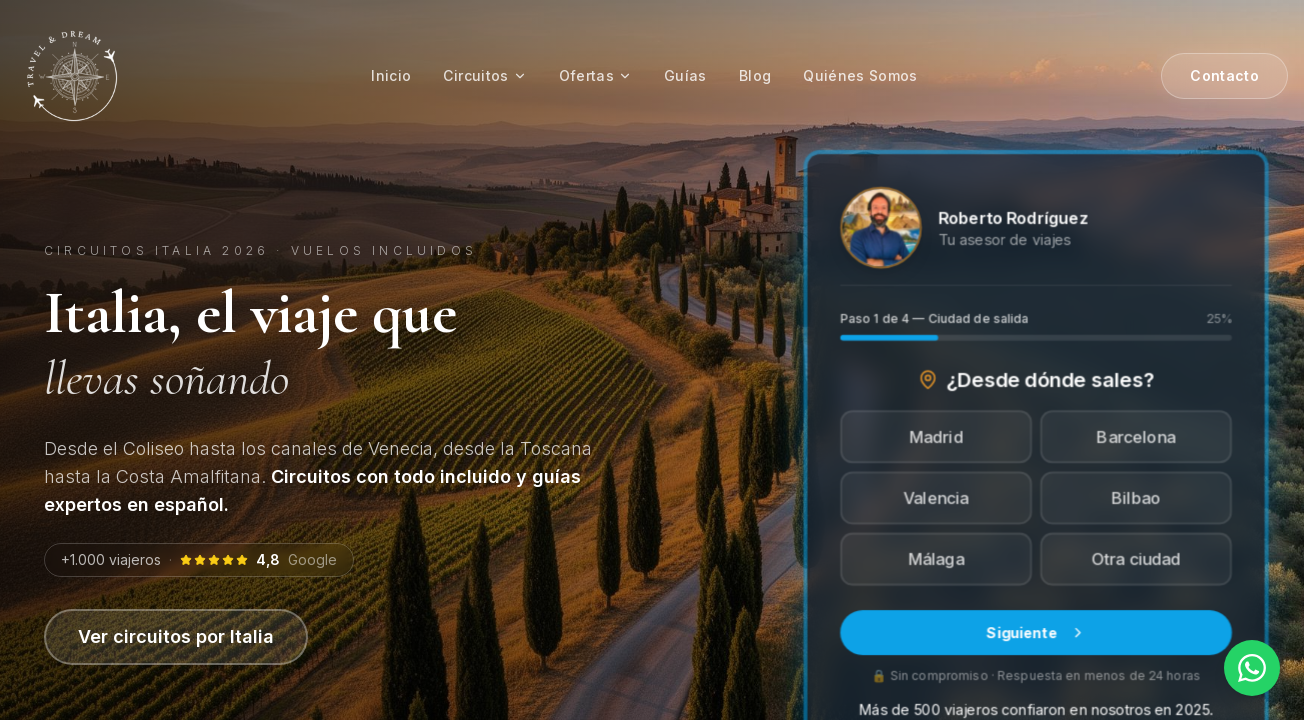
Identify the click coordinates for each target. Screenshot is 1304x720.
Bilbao (1135, 498)
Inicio (391, 75)
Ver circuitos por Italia (176, 636)
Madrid (936, 437)
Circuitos (484, 75)
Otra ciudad (1136, 559)
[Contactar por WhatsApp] (1252, 668)
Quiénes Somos (860, 75)
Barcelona (1136, 437)
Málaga (936, 559)
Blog (755, 75)
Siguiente (1036, 631)
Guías (685, 75)
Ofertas (595, 75)
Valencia (936, 498)
